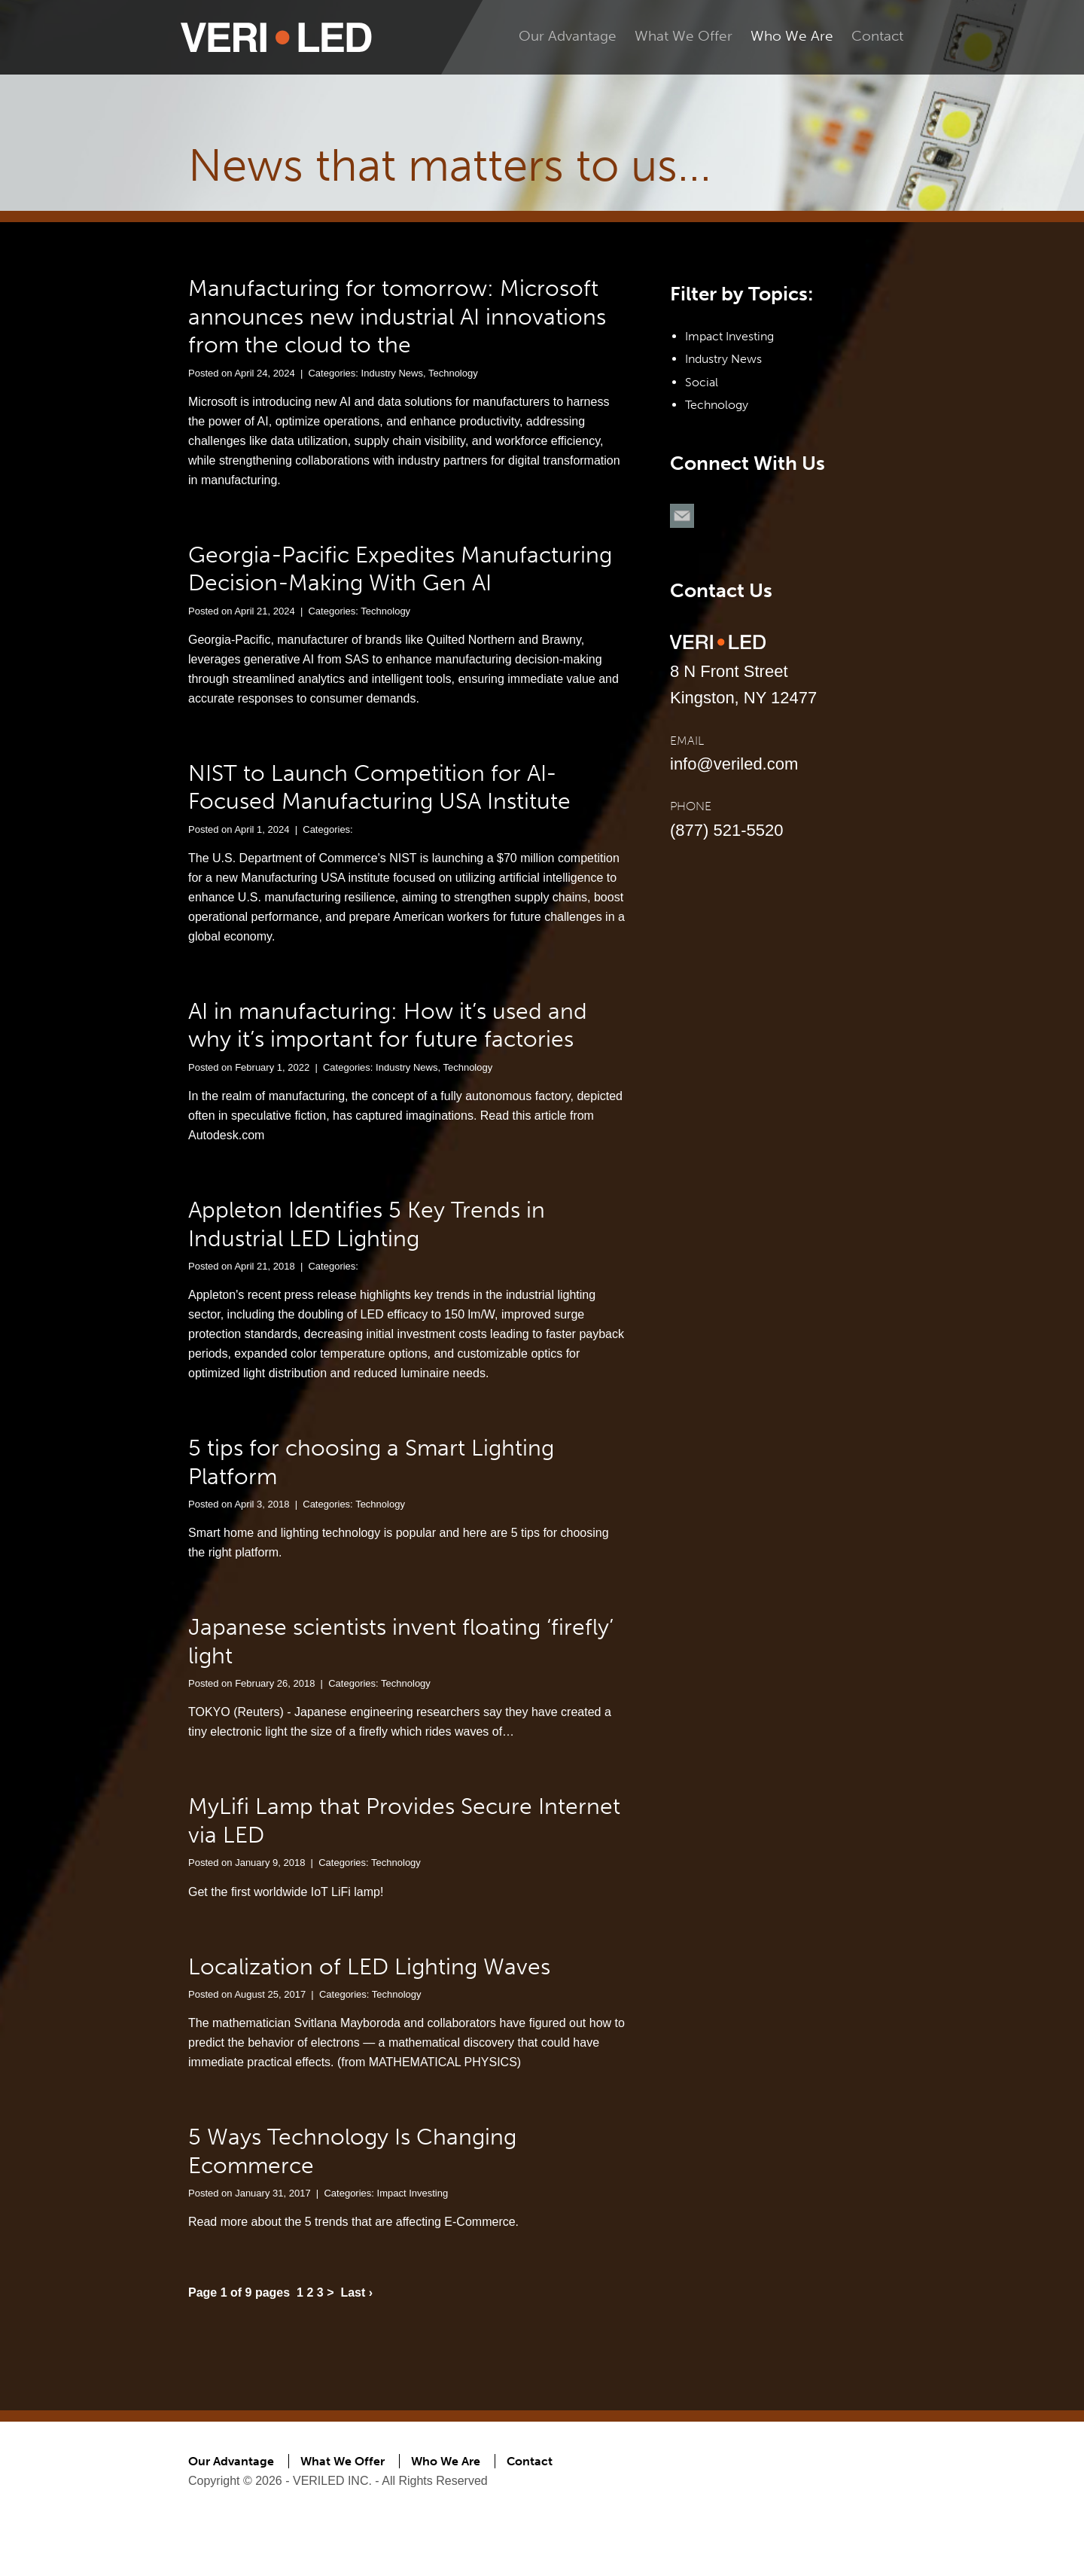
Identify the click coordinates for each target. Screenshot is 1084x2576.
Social (701, 382)
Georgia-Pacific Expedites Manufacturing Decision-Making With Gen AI (400, 569)
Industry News (392, 373)
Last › (356, 2292)
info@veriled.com (734, 764)
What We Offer (683, 35)
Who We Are (792, 35)
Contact (877, 35)
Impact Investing (413, 2193)
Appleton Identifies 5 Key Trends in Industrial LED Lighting (366, 1224)
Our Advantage (568, 35)
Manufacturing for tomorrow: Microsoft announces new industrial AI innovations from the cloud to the (397, 316)
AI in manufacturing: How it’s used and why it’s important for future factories (387, 1025)
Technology (453, 373)
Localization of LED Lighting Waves (369, 1966)
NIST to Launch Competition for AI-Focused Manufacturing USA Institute (379, 787)
